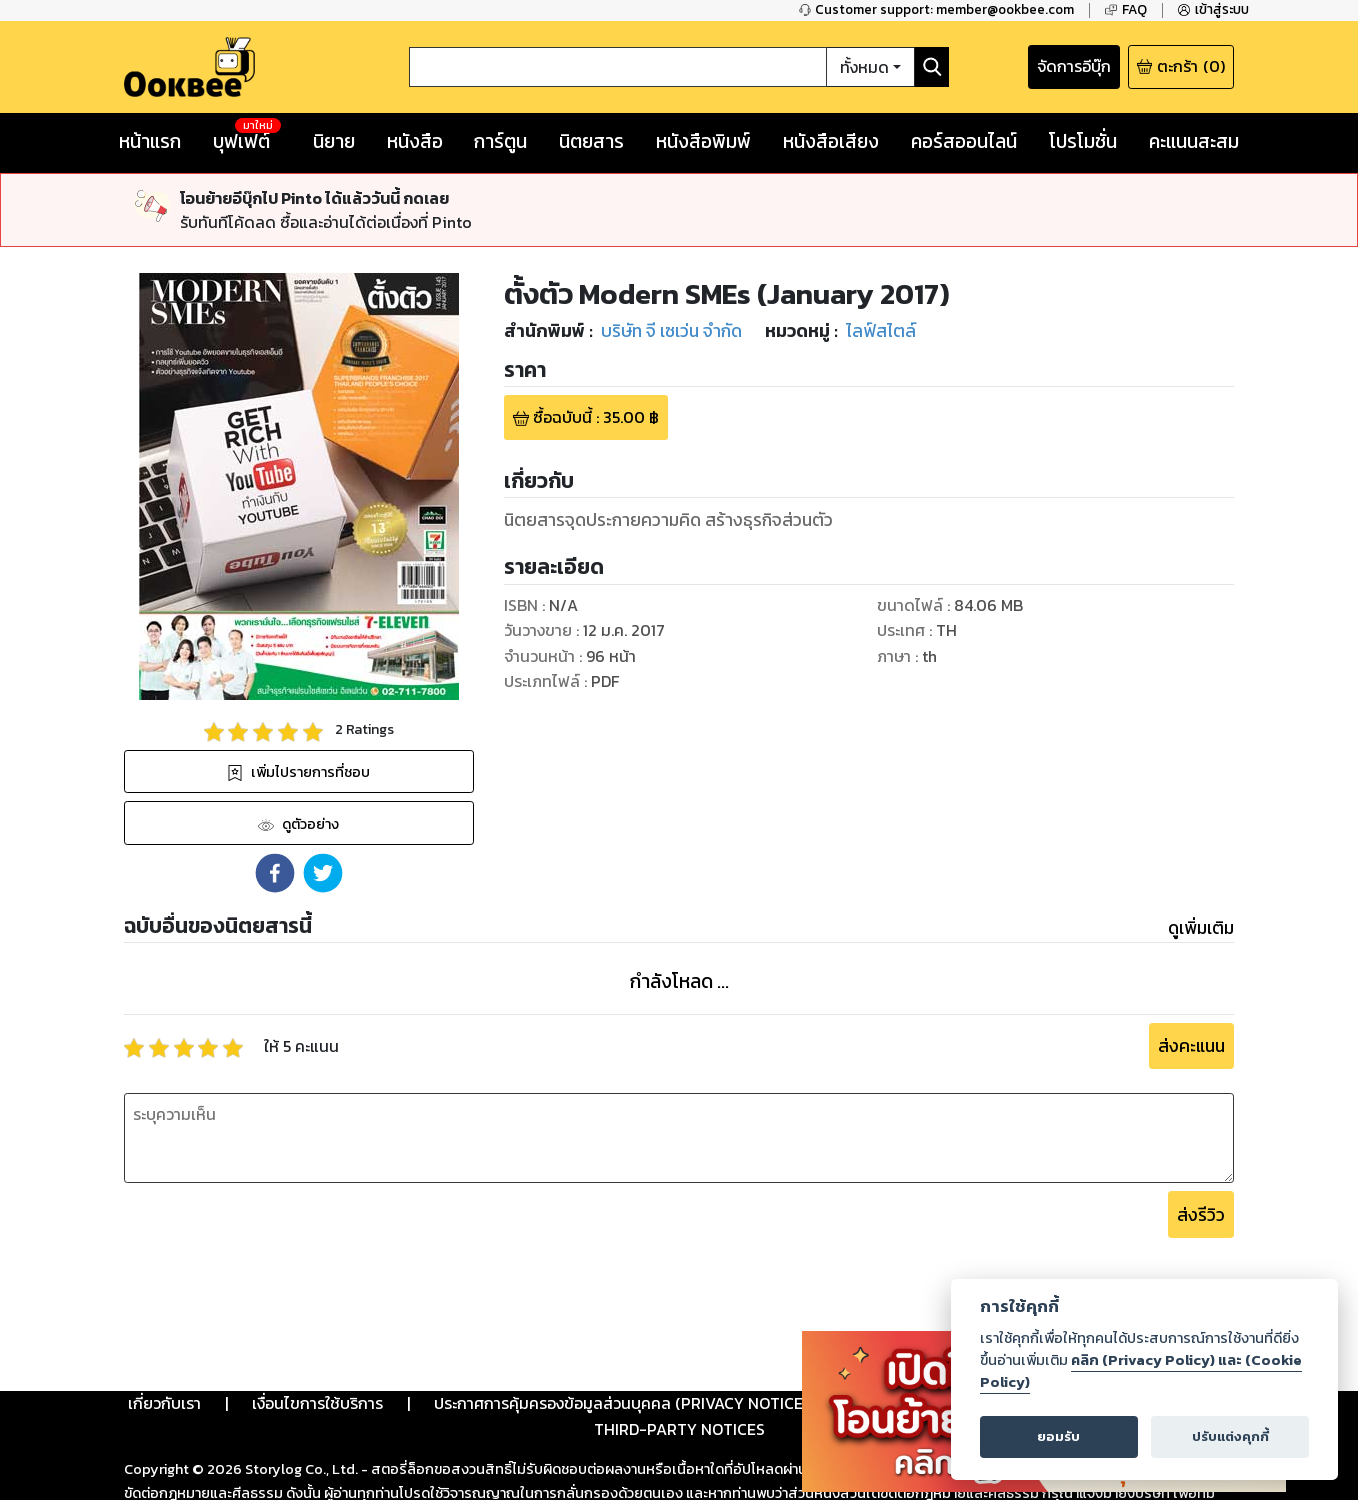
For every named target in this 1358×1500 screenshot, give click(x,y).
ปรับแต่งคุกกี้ (1230, 1436)
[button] (275, 873)
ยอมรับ (1058, 1436)
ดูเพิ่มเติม (1201, 928)
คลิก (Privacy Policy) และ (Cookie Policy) (1141, 1371)
